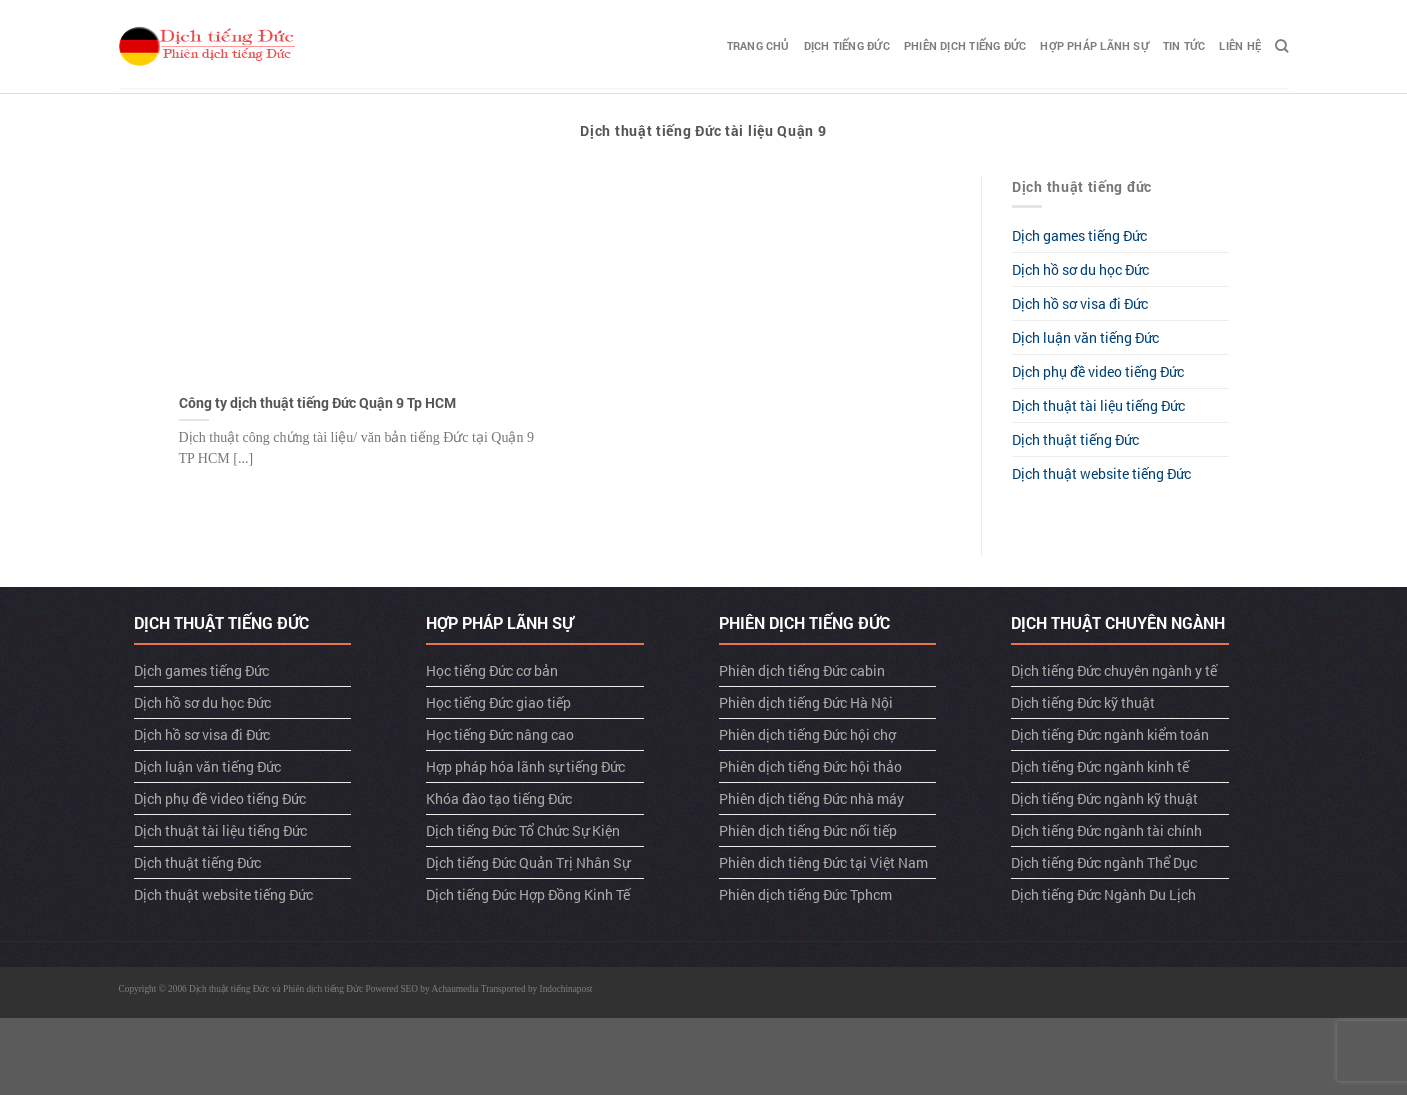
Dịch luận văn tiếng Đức (1085, 337)
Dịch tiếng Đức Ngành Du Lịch (1103, 894)
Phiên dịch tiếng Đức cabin (802, 670)
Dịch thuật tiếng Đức (1075, 439)
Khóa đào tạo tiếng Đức (499, 798)
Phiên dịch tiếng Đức (965, 45)
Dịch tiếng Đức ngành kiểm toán (1110, 734)
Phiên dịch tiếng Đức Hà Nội (806, 702)
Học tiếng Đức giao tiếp (498, 702)
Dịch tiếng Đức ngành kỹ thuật (1104, 798)
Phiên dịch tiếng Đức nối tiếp (808, 830)
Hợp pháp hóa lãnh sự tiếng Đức (525, 766)
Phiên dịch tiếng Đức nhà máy (811, 798)
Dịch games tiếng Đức (1079, 235)
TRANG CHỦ (758, 45)
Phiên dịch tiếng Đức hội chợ (807, 734)
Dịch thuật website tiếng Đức (1101, 473)
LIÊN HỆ (1240, 45)
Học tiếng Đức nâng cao (500, 734)
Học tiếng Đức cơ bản (492, 670)
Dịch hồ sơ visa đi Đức (1080, 303)
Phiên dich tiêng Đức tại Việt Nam (823, 862)
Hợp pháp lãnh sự (1094, 45)
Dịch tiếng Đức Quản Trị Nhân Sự (528, 862)
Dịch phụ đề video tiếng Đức (1098, 371)
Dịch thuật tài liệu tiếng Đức (1098, 405)
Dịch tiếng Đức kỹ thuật (1083, 702)
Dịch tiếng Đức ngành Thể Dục (1104, 862)
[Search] (1281, 46)
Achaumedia (455, 989)
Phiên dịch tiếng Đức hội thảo (810, 766)
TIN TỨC (1184, 45)
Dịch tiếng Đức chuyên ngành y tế (1114, 670)
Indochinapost (566, 989)
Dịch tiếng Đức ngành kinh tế (1100, 766)
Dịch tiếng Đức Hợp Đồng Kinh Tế (528, 894)
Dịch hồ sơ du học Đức (1080, 269)
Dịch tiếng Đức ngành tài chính (1106, 830)
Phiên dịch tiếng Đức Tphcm (805, 894)
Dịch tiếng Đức (847, 45)
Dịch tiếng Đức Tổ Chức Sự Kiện (523, 830)
